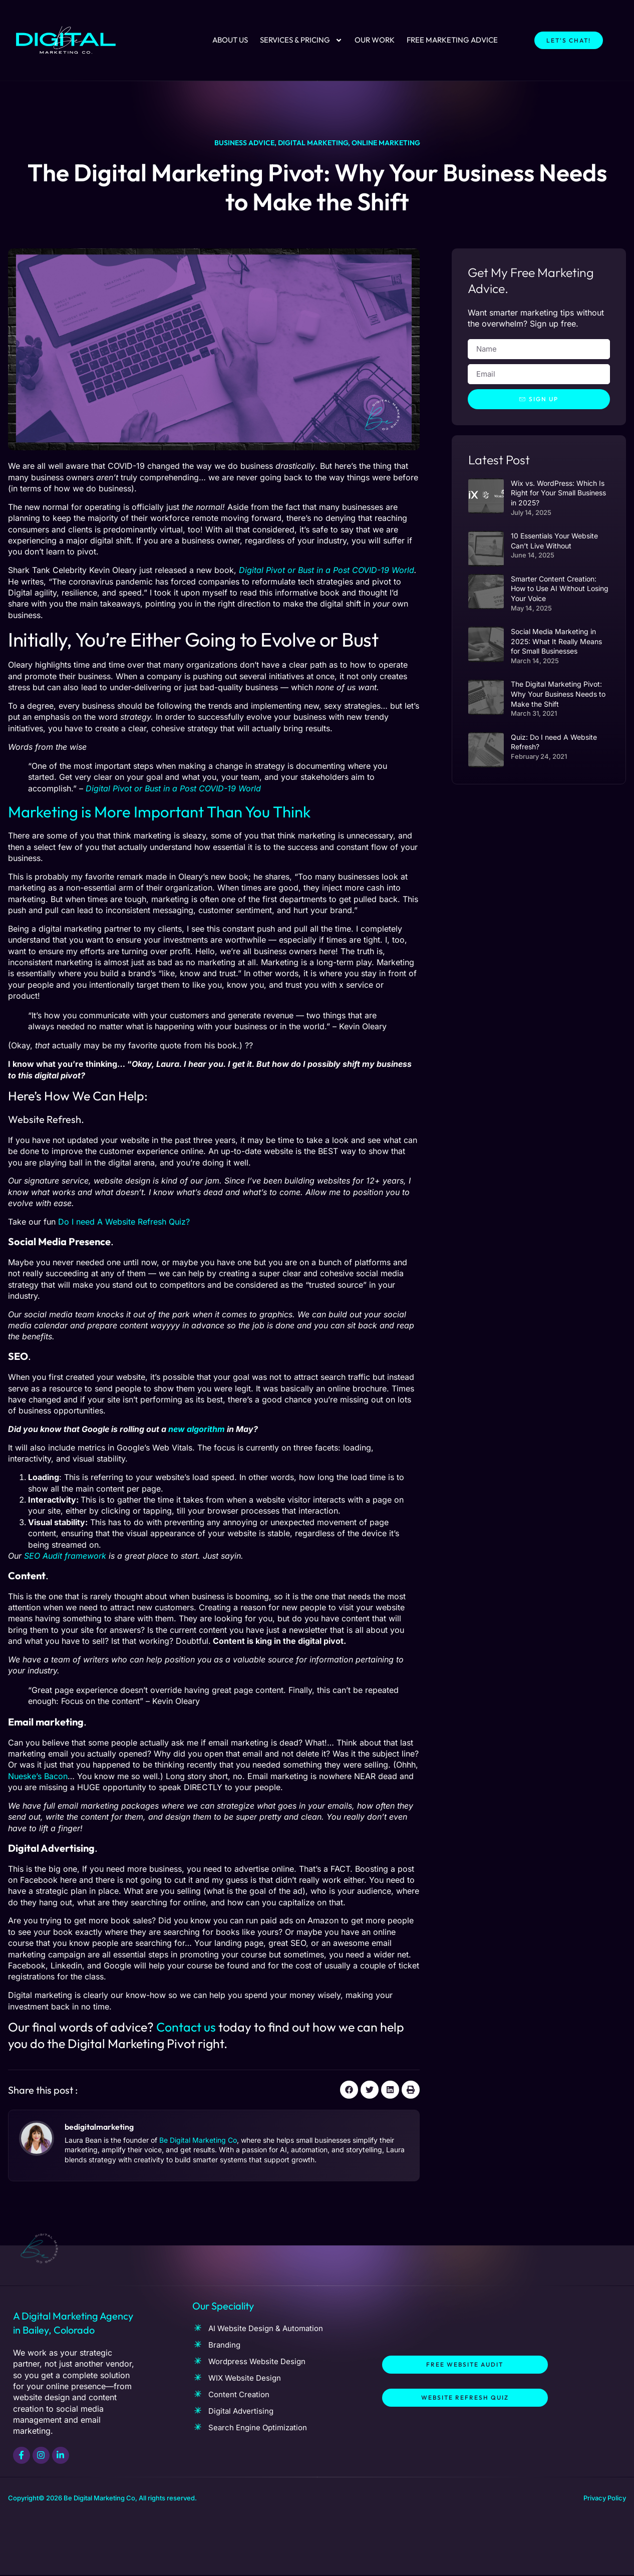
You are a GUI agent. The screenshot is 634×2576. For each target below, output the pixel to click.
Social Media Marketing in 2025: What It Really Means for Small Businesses (556, 642)
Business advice (244, 142)
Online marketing (386, 142)
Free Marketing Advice (452, 40)
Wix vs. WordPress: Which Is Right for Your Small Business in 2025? (558, 493)
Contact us (186, 2027)
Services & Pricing (301, 40)
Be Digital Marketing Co (198, 2140)
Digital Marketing (313, 142)
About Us (230, 40)
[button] (349, 2090)
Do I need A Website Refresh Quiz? (123, 1222)
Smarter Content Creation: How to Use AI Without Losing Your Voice (559, 589)
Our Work (375, 40)
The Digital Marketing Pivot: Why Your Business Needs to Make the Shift (558, 694)
